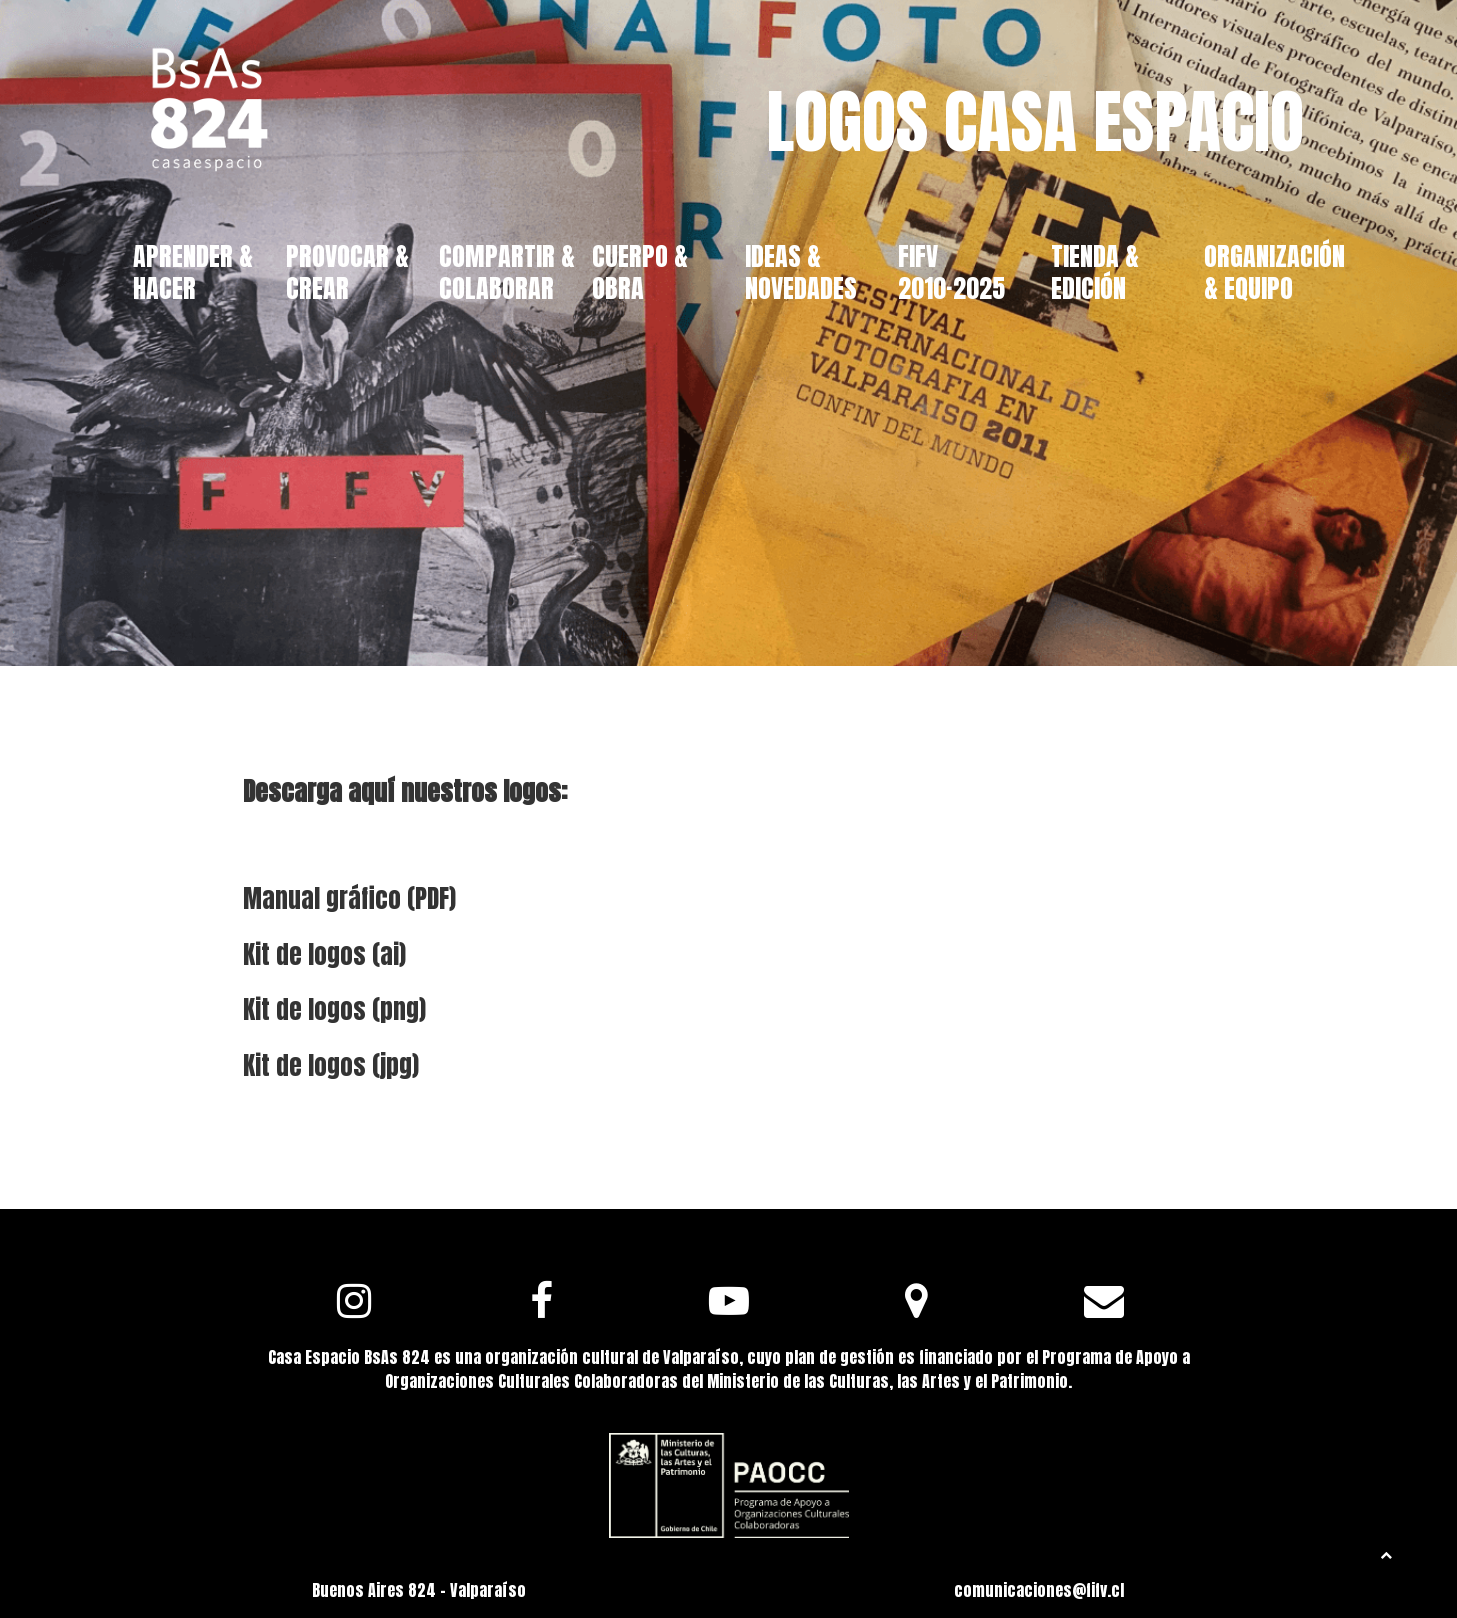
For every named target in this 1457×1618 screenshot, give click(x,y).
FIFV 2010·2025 (951, 271)
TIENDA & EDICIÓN (1095, 271)
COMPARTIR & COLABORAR (507, 271)
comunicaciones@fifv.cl (1039, 1590)
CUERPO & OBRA (640, 271)
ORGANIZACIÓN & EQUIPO (1274, 271)
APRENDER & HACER (193, 271)
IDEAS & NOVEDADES (801, 271)
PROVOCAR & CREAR (347, 271)
